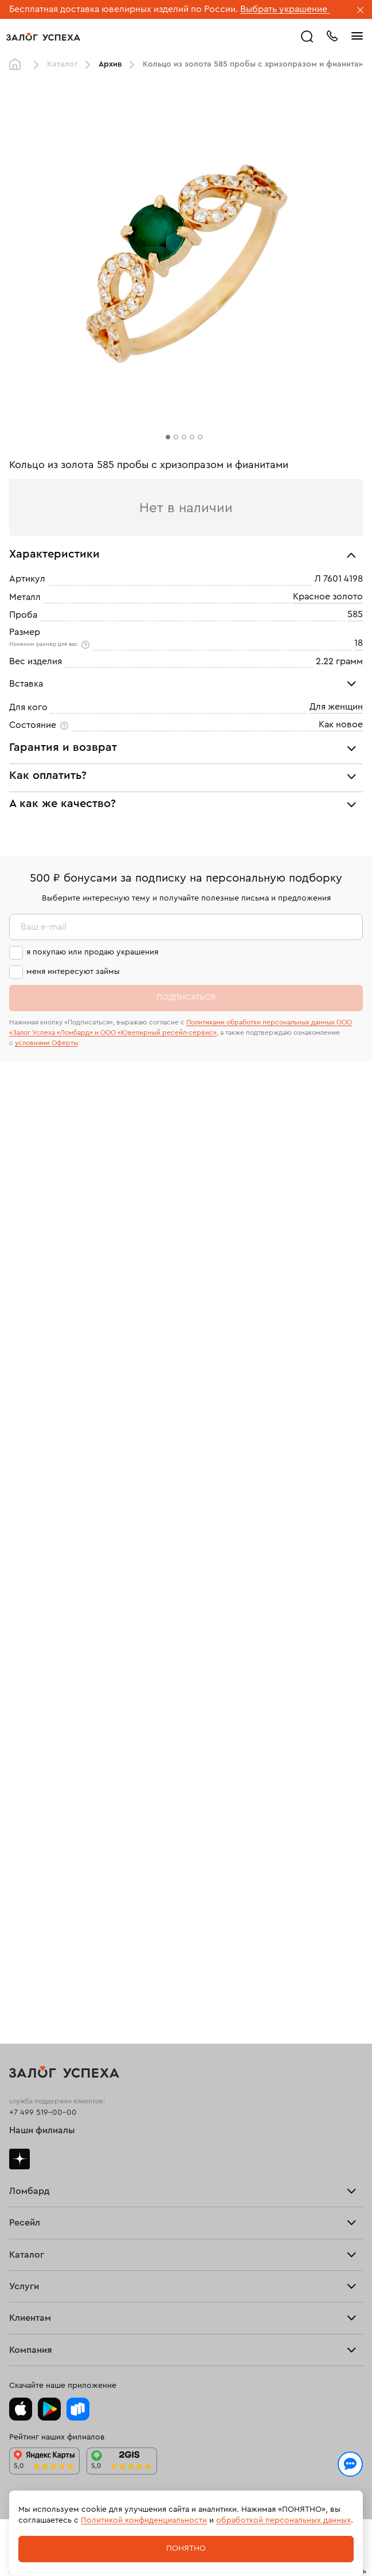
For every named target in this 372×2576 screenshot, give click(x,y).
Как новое (341, 724)
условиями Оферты (46, 1042)
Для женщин (336, 706)
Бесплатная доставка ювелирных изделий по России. (123, 9)
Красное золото (328, 596)
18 (358, 643)
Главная (17, 65)
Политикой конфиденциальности (144, 2520)
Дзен (19, 2159)
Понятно (186, 2548)
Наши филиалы (42, 2130)
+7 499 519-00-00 (43, 2113)
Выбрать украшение (285, 9)
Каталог (62, 64)
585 (355, 614)
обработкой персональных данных (283, 2520)
